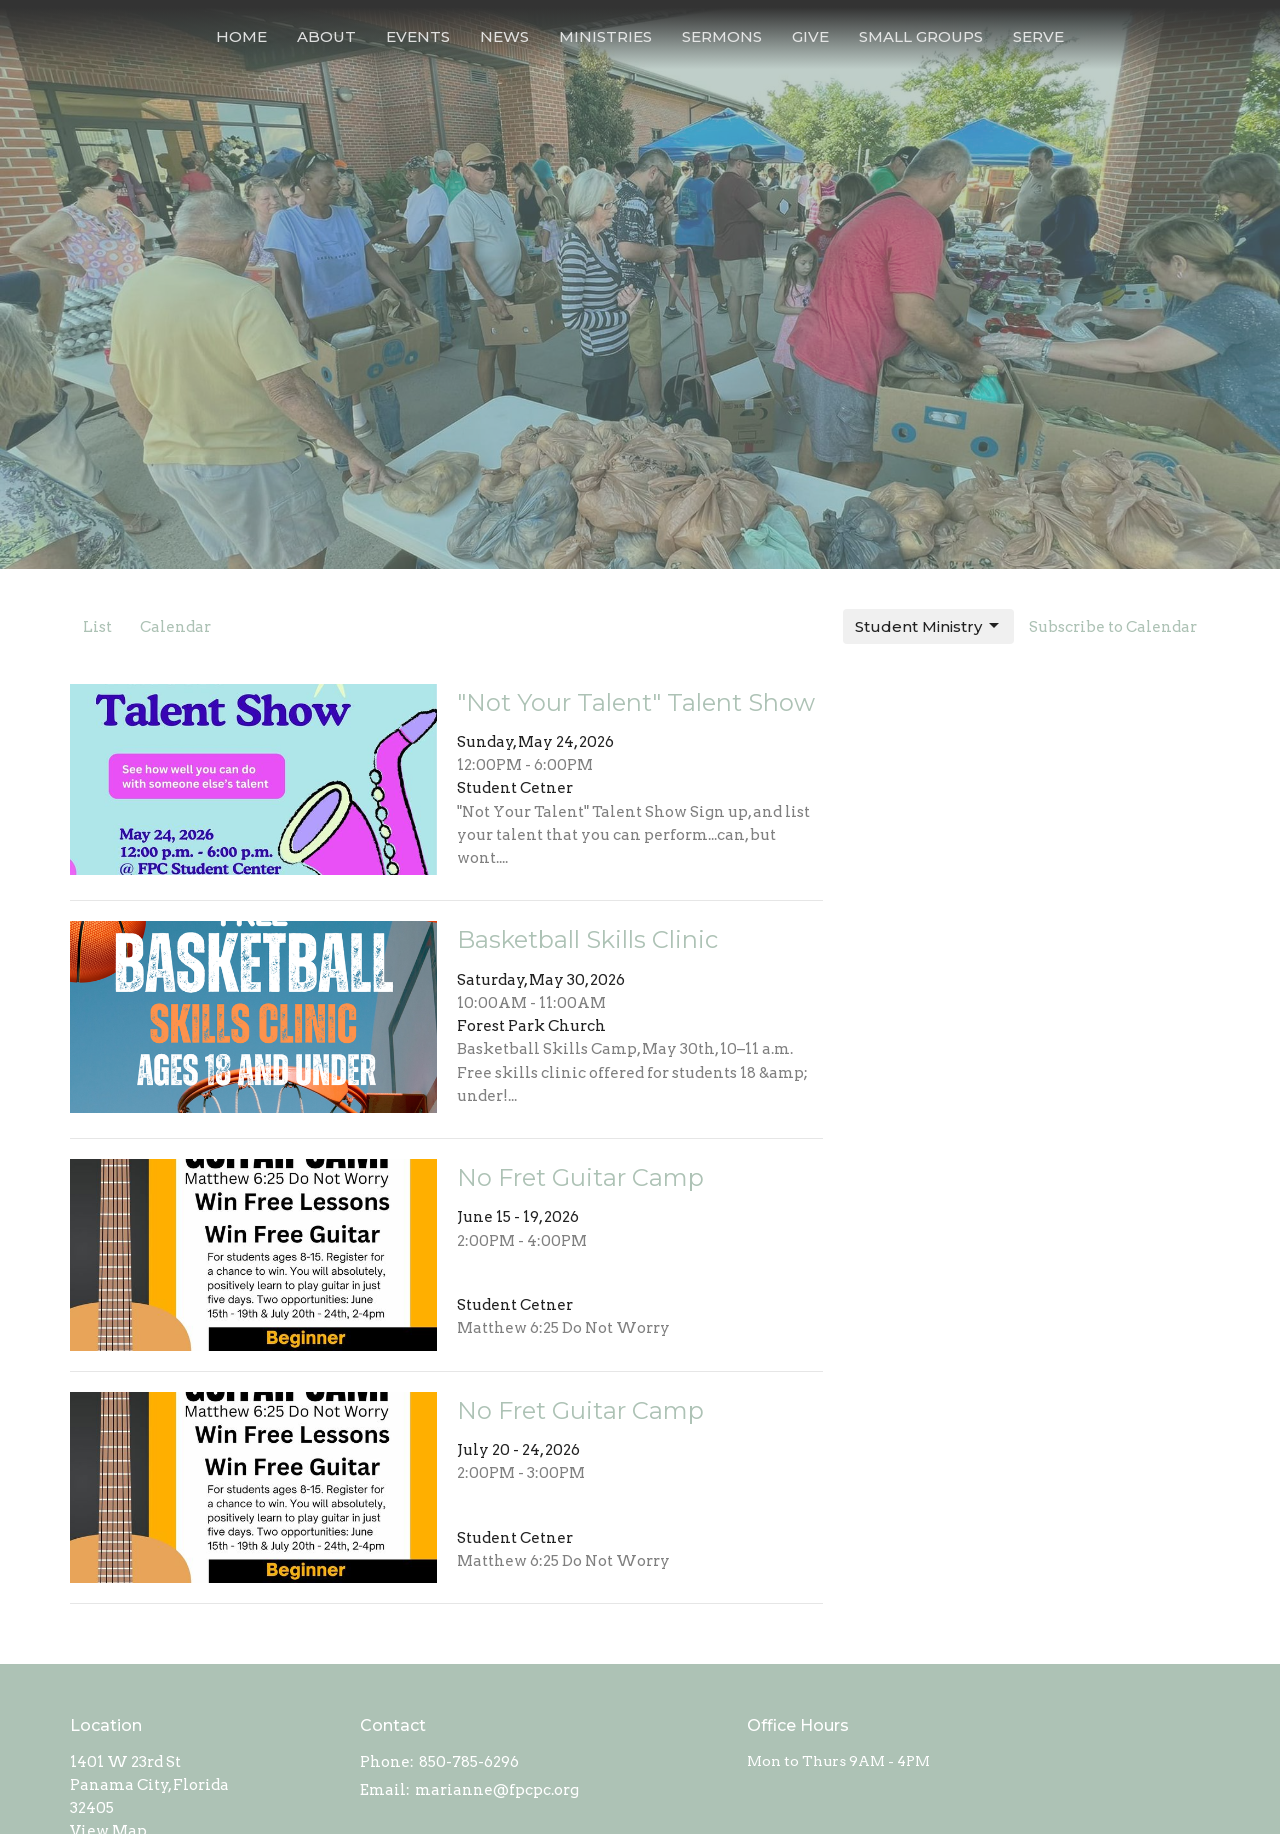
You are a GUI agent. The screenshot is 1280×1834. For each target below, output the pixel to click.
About (326, 36)
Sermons (722, 36)
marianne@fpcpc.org (497, 1790)
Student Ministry (928, 626)
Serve (1038, 36)
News (504, 36)
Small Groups (921, 36)
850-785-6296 (469, 1762)
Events (418, 36)
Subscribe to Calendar (1113, 627)
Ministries (605, 36)
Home (241, 36)
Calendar (175, 627)
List (97, 627)
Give (810, 36)
